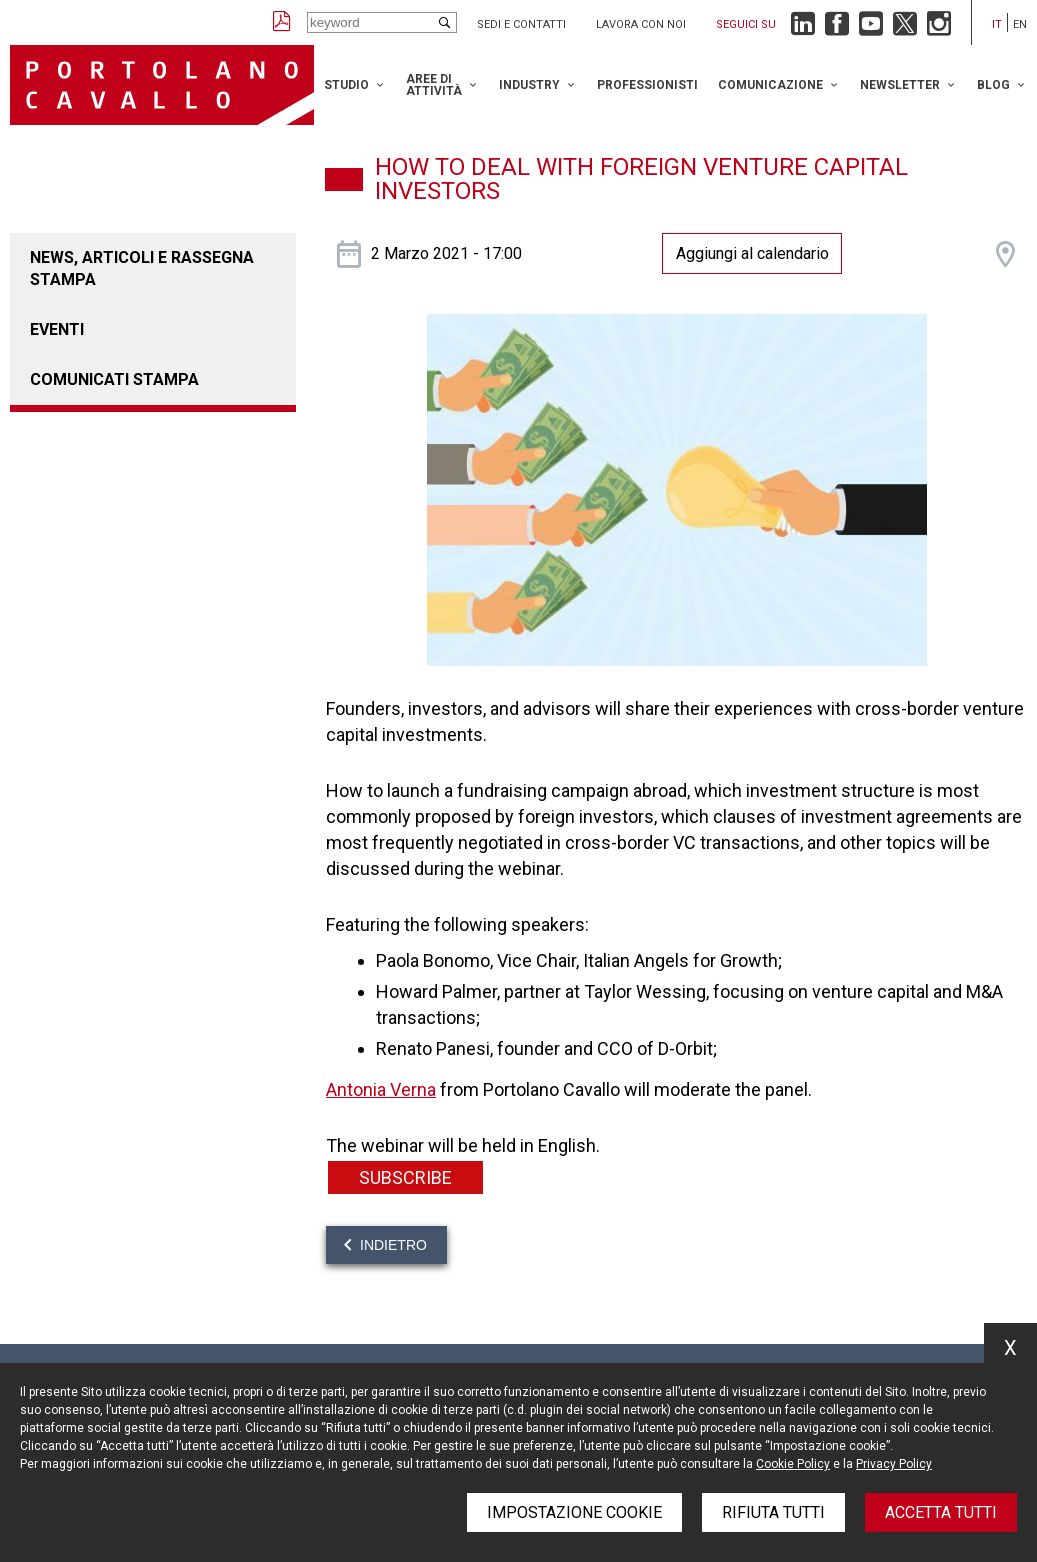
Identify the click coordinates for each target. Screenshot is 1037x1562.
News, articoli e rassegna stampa (142, 268)
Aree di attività (434, 85)
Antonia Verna (381, 1089)
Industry (529, 85)
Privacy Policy (894, 1464)
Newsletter (900, 85)
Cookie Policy (793, 1464)
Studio (346, 85)
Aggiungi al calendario (752, 253)
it (997, 24)
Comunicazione (770, 85)
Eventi (57, 329)
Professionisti (647, 85)
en (1020, 24)
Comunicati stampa (114, 379)
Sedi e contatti (521, 24)
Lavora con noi (641, 24)
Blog (993, 85)
